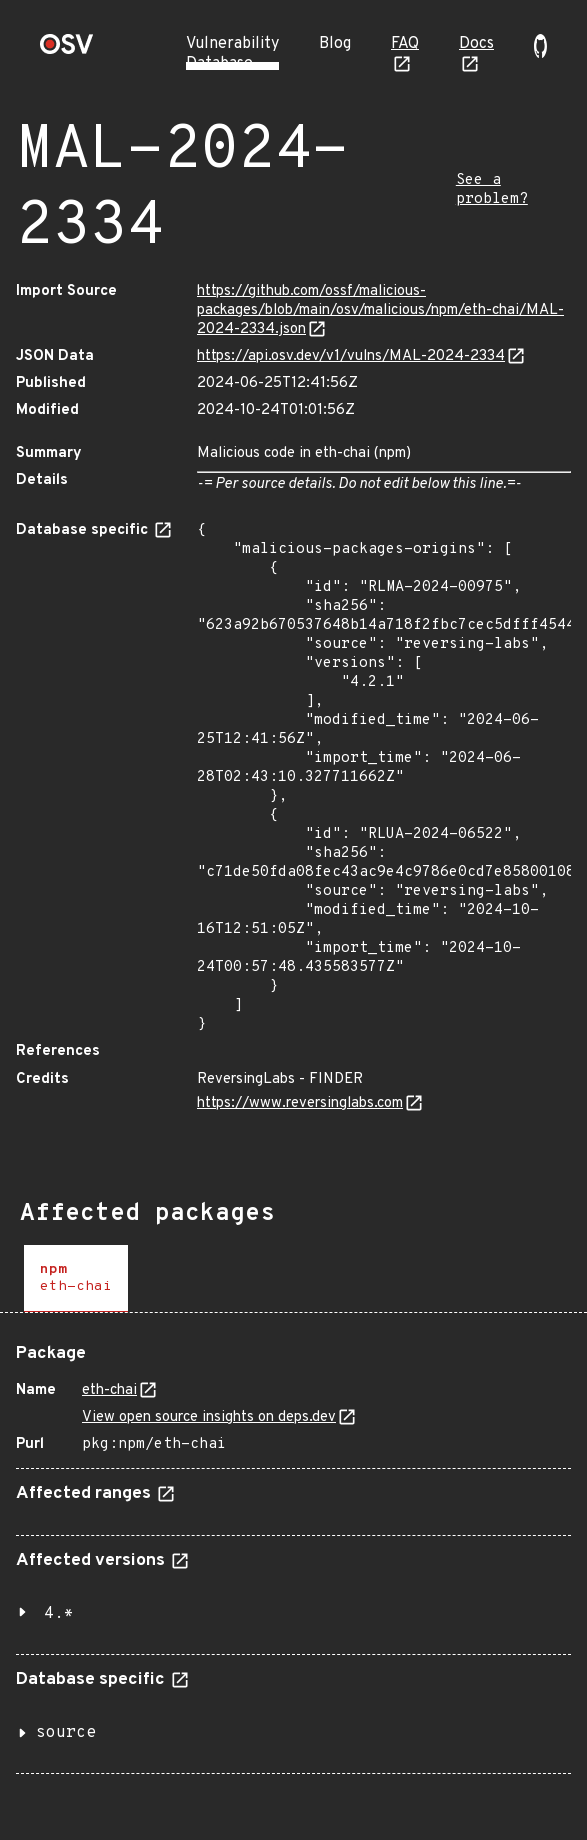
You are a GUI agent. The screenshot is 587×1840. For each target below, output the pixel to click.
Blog (335, 44)
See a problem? (492, 190)
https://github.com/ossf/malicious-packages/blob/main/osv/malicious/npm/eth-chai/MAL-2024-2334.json (380, 310)
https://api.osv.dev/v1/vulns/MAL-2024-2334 (351, 356)
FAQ (405, 44)
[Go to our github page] (540, 54)
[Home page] (67, 50)
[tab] (76, 1278)
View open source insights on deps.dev (209, 1417)
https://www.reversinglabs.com (300, 1103)
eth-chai (109, 1390)
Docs (476, 44)
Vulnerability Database (232, 54)
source (66, 1733)
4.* (59, 1614)
